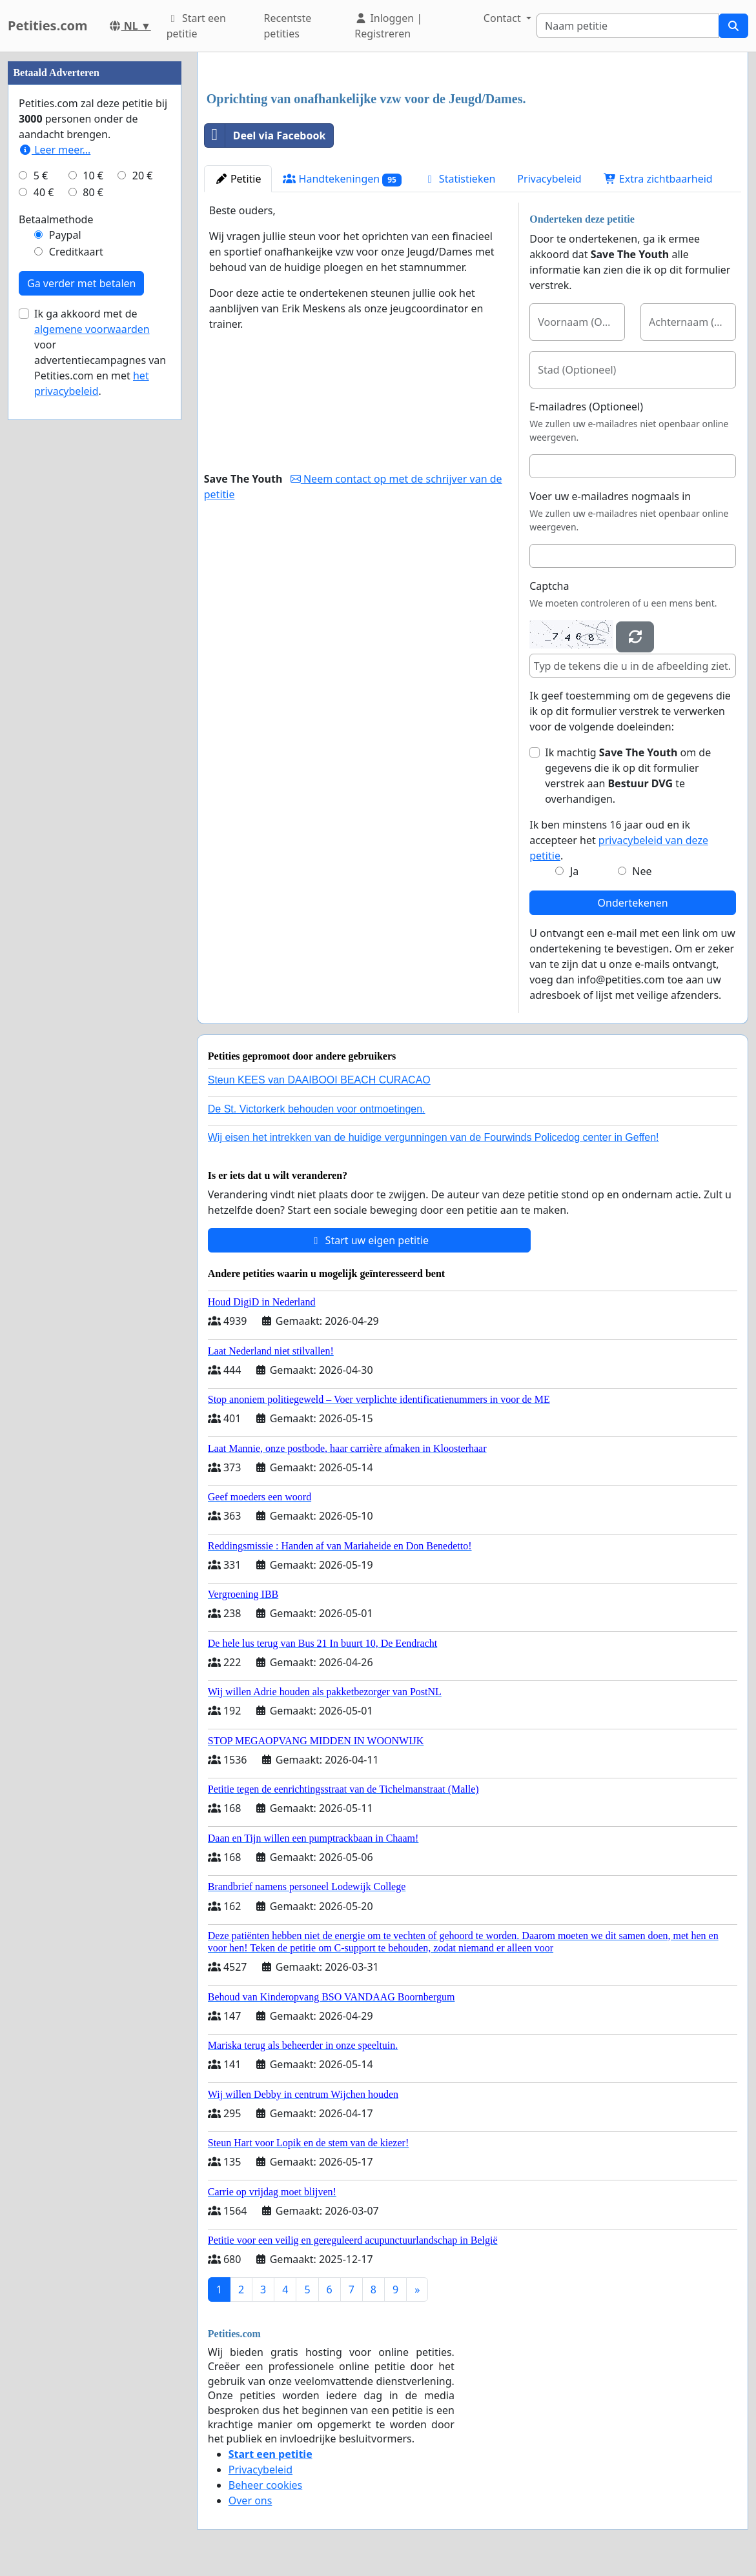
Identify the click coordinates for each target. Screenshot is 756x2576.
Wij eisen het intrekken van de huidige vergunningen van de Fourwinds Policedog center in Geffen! (433, 1137)
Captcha (549, 586)
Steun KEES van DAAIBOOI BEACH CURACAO (319, 1079)
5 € (41, 175)
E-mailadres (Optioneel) (586, 406)
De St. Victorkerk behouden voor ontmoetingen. (316, 1108)
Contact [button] (504, 18)
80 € (93, 192)
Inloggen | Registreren (388, 26)
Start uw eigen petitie (369, 1240)
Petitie (238, 179)
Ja (574, 871)
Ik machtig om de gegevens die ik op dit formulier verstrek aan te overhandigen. (628, 775)
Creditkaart (76, 252)
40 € (44, 192)
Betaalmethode (56, 219)
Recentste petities (288, 26)
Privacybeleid (549, 179)
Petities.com (48, 25)
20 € (142, 175)
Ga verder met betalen (81, 283)
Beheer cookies (266, 2485)
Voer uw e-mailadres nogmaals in (610, 496)
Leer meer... (54, 150)
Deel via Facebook (265, 135)
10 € (93, 175)
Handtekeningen (342, 179)
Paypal (65, 235)
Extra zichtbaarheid (658, 179)
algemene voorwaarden (92, 329)
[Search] (627, 26)
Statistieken (460, 179)
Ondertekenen (633, 903)
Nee (641, 871)
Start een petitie (196, 26)
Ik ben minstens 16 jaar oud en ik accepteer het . (618, 840)
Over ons (250, 2500)
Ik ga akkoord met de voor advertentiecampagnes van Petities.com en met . (100, 352)
